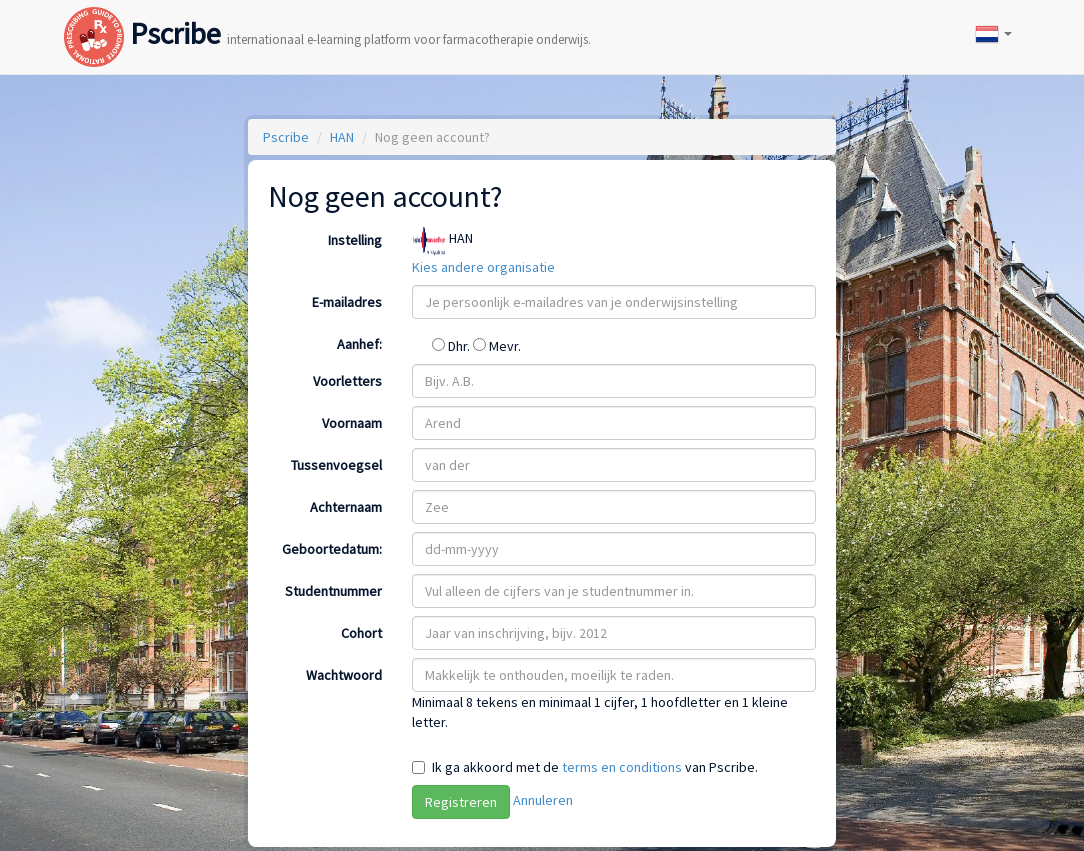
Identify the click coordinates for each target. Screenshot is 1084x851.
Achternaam (346, 507)
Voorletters (347, 381)
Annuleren (543, 800)
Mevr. (497, 346)
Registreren (461, 802)
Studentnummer (333, 591)
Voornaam (352, 423)
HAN (342, 137)
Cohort (361, 633)
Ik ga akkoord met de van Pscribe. (595, 767)
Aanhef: (359, 344)
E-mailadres (347, 302)
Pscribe (327, 13)
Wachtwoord (344, 675)
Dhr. (452, 346)
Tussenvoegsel (336, 465)
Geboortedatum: (332, 549)
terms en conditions (622, 767)
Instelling (355, 240)
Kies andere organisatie (483, 267)
